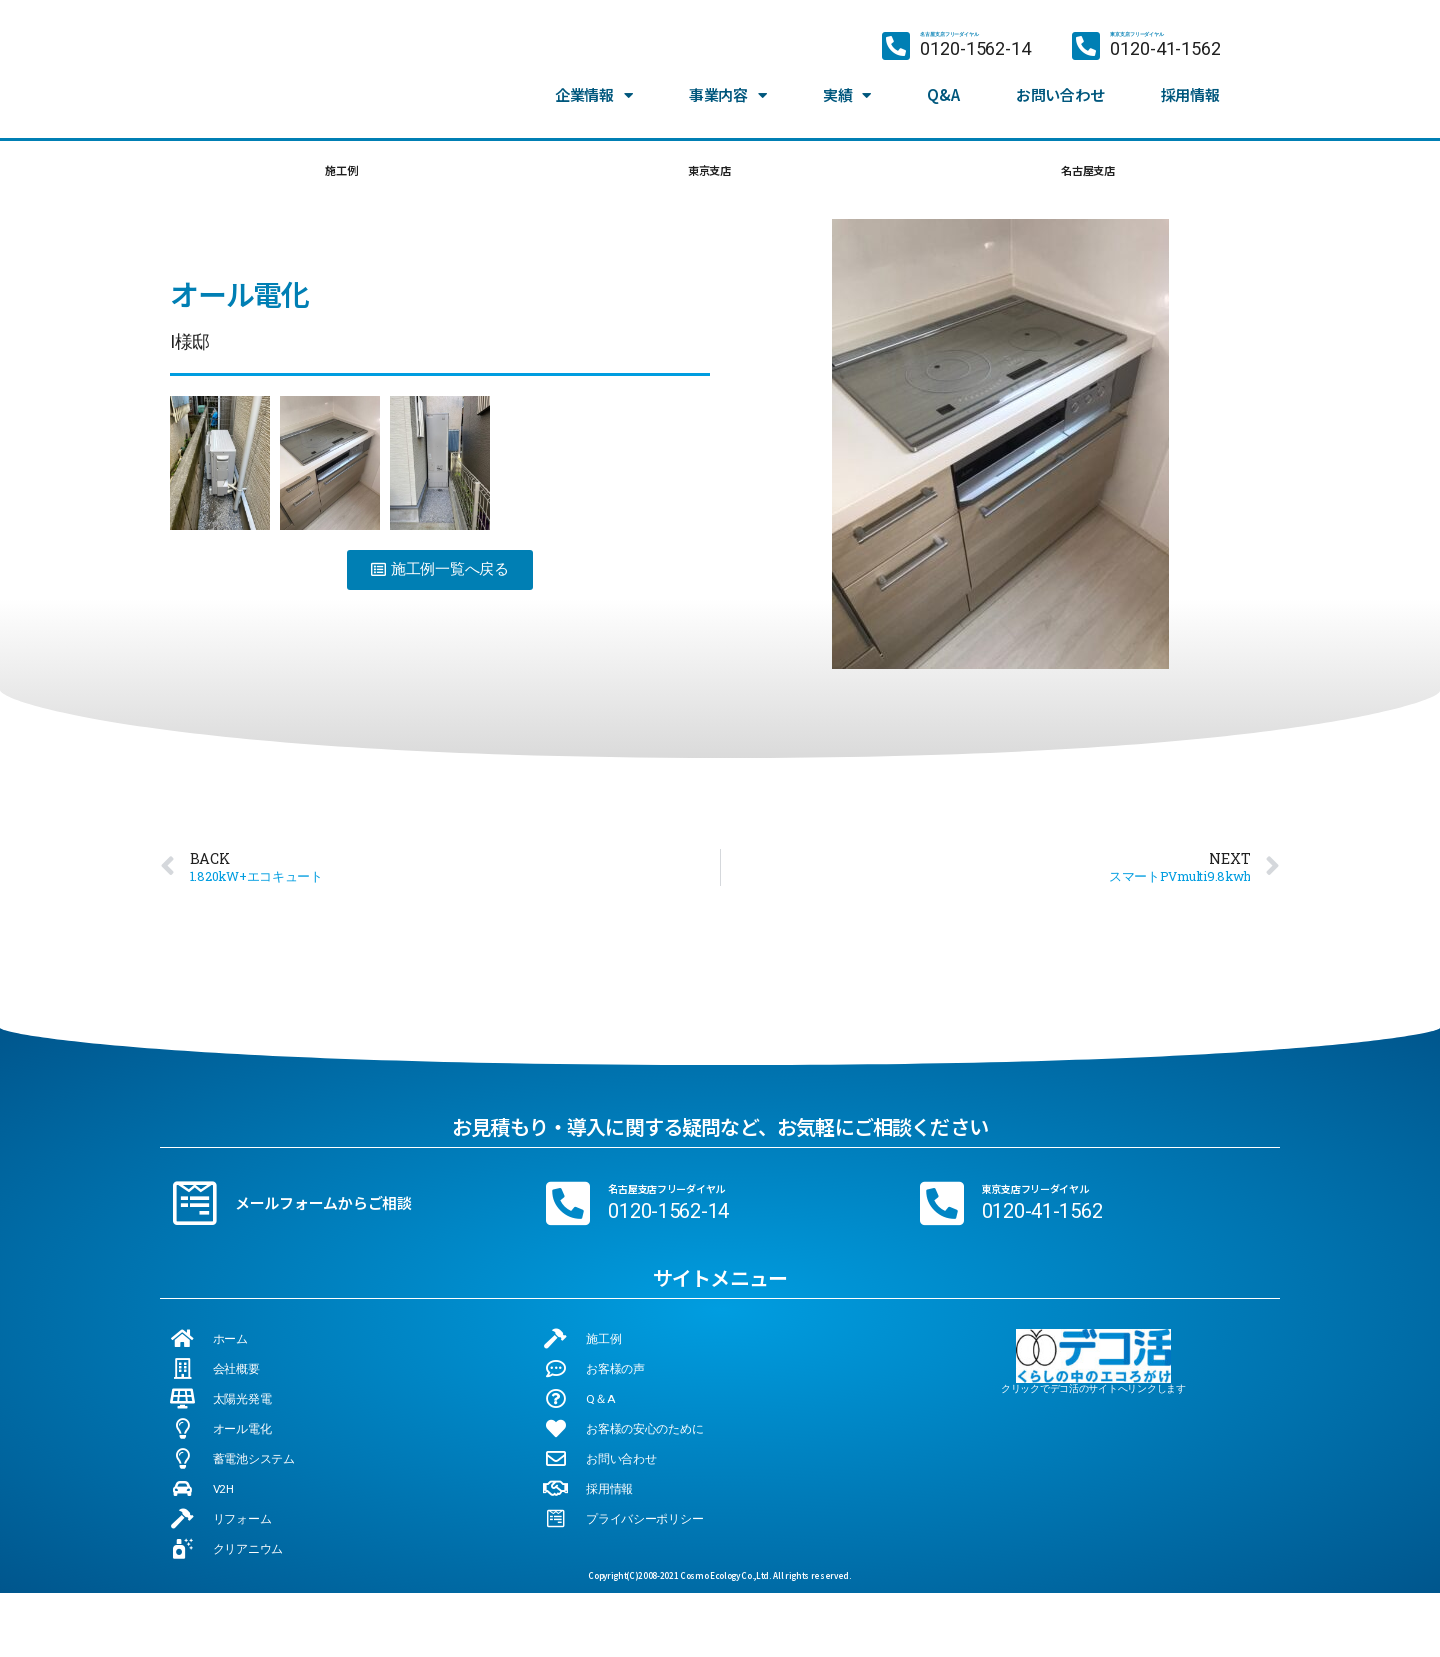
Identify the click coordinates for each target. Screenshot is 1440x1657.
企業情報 (594, 76)
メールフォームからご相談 (323, 1210)
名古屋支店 (1086, 173)
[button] (440, 577)
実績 (847, 76)
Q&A (943, 75)
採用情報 (1190, 75)
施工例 (339, 173)
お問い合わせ (1060, 75)
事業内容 (728, 76)
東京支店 (705, 173)
